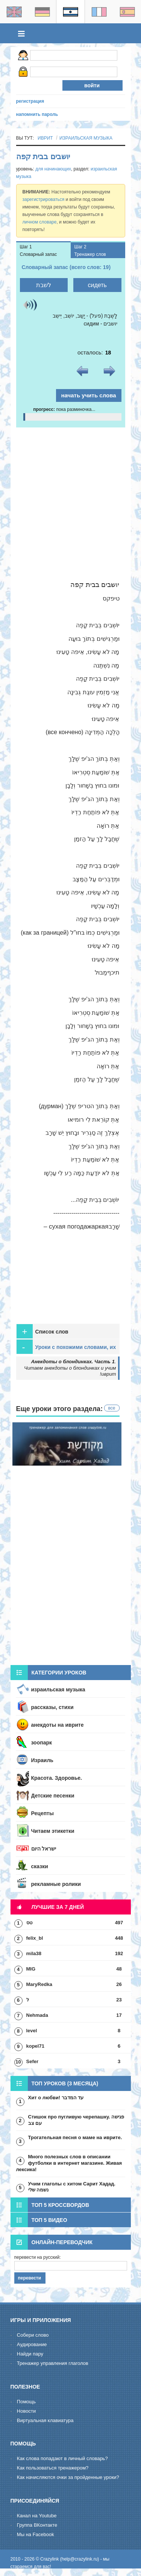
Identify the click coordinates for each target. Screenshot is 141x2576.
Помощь (26, 2401)
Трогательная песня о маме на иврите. (75, 2137)
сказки (39, 1866)
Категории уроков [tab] (48, 1672)
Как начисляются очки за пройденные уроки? (68, 2477)
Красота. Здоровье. (56, 1778)
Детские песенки (52, 1796)
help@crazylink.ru (80, 2559)
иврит (45, 138)
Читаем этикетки (52, 1831)
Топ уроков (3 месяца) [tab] (55, 2083)
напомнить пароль (37, 114)
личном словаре (40, 222)
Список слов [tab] (42, 1331)
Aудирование (32, 2344)
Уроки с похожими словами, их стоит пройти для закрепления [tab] (66, 1347)
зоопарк (41, 1743)
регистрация (30, 101)
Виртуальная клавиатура (45, 2420)
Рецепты (42, 1813)
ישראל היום (43, 1849)
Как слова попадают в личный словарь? (62, 2458)
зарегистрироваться (44, 199)
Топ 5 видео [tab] (39, 2220)
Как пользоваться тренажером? (52, 2468)
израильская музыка (85, 138)
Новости (26, 2411)
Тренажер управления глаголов (52, 2363)
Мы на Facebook (35, 2534)
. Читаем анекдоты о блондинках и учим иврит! (70, 1368)
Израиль (42, 1760)
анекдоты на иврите (57, 1725)
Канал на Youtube (37, 2515)
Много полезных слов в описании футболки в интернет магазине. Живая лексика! (69, 2163)
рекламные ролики (56, 1884)
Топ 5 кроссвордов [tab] (50, 2204)
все (111, 1408)
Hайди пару (30, 2354)
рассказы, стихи (52, 1707)
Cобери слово (33, 2335)
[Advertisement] (70, 501)
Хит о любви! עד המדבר (56, 2097)
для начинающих (53, 169)
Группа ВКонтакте (37, 2525)
